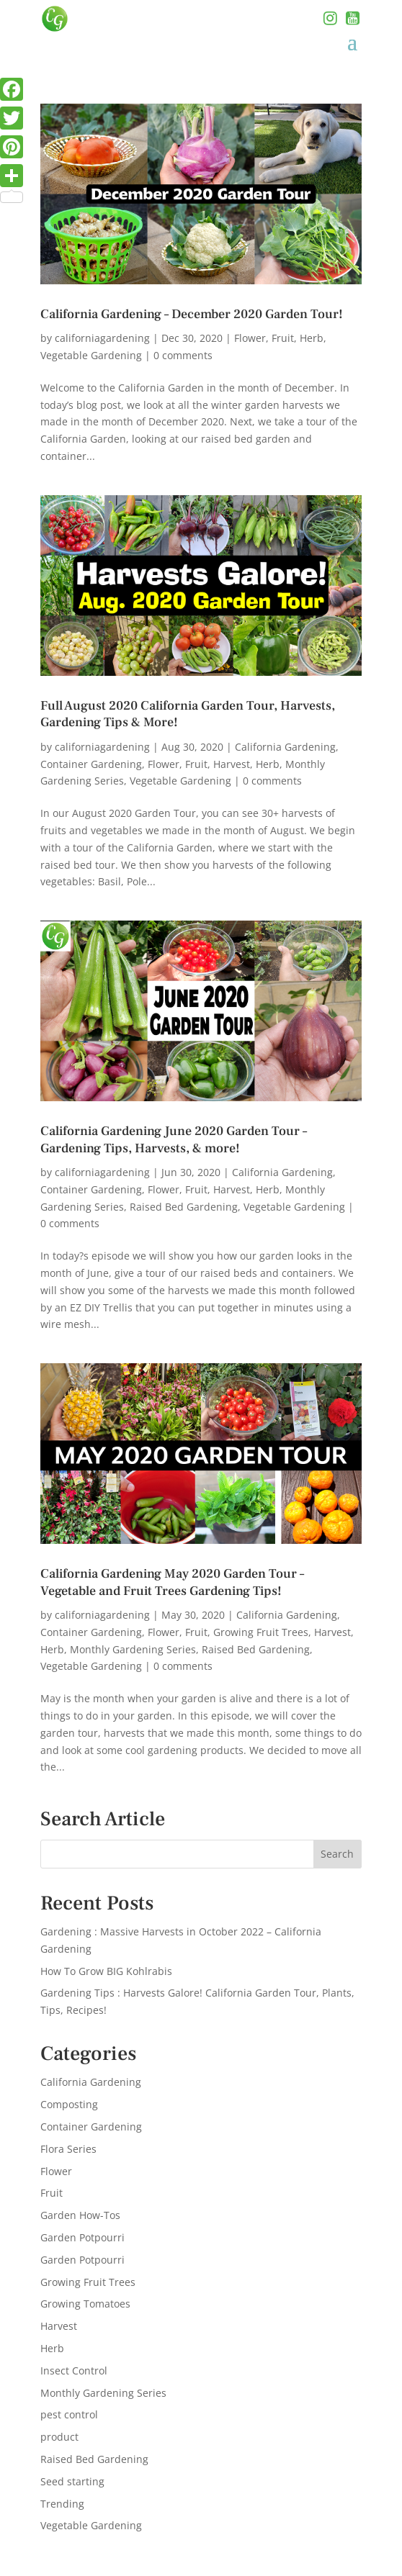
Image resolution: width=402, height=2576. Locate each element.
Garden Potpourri (82, 2237)
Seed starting (72, 2481)
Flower (250, 338)
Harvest (231, 764)
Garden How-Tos (80, 2215)
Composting (69, 2104)
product (59, 2437)
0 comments (183, 355)
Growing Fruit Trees (260, 1632)
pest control (69, 2414)
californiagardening (102, 338)
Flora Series (68, 2149)
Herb (311, 338)
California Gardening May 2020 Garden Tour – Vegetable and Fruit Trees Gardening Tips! (172, 1582)
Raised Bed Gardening (184, 1207)
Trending (62, 2504)
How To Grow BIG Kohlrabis (106, 1971)
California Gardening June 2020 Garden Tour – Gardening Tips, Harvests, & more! (173, 1139)
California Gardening (285, 747)
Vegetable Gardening (91, 355)
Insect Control (73, 2370)
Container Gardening (91, 764)
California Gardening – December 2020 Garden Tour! (191, 314)
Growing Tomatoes (85, 2303)
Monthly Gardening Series (133, 1649)
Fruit (283, 338)
